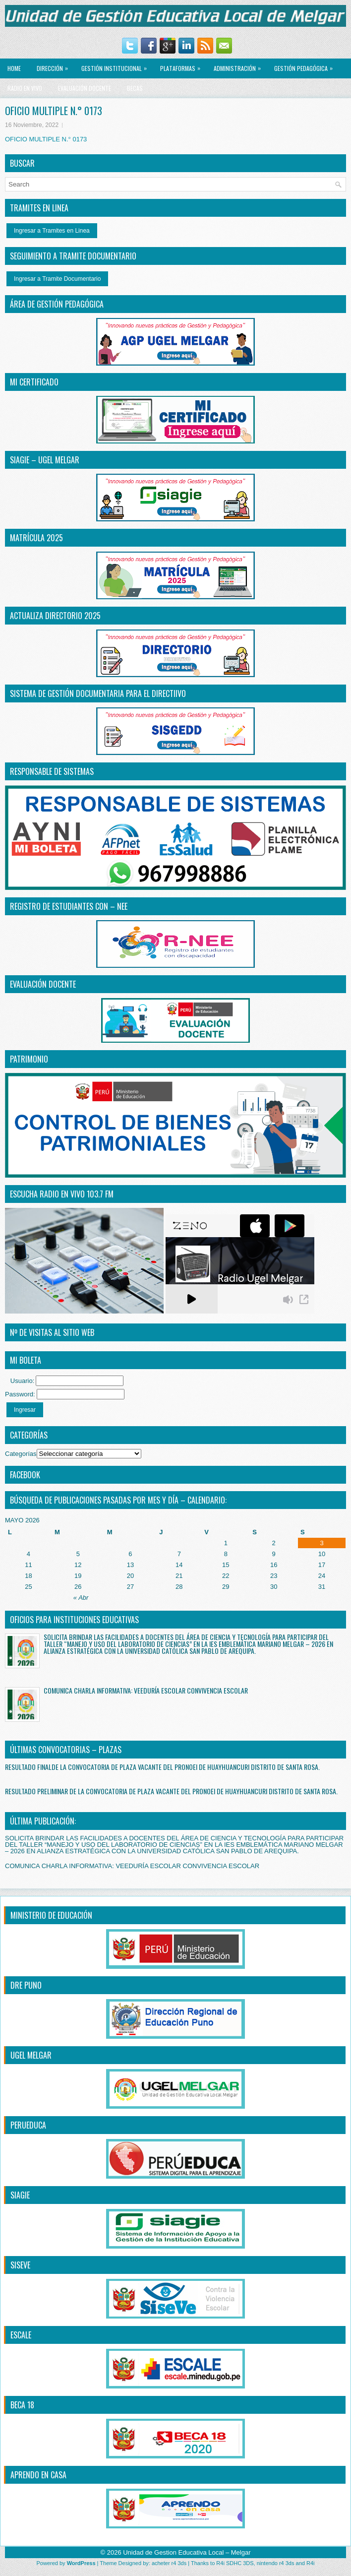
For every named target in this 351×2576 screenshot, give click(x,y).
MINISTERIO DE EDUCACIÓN (51, 1915)
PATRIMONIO (29, 1059)
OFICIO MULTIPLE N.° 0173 (46, 139)
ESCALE (20, 2335)
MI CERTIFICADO (34, 382)
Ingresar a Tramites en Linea (52, 230)
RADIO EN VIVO (24, 88)
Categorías (21, 1453)
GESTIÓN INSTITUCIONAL (116, 65)
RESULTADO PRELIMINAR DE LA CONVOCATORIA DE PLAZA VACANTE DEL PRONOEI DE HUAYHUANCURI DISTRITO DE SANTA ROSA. (171, 1791)
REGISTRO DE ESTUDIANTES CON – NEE (68, 906)
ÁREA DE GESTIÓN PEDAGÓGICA (57, 304)
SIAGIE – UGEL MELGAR (44, 460)
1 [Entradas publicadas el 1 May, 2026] (226, 1543)
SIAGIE (20, 2195)
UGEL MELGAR (31, 2055)
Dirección (55, 65)
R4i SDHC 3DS (234, 2563)
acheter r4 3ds (169, 2563)
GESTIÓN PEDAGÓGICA (306, 65)
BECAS (135, 88)
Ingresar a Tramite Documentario (57, 278)
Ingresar (25, 1409)
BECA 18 (22, 2405)
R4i (310, 2563)
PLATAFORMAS (182, 65)
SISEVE (20, 2265)
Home (14, 68)
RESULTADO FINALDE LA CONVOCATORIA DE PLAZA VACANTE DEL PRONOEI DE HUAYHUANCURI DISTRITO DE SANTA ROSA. (162, 1766)
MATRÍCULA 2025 (36, 538)
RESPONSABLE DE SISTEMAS (52, 771)
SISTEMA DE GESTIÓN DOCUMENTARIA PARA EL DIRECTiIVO (98, 693)
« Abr (81, 1597)
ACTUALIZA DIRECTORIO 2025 (55, 616)
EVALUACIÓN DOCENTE (84, 88)
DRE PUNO (26, 1985)
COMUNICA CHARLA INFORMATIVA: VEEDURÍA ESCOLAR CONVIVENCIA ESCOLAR (146, 1690)
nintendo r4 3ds (275, 2563)
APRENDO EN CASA (38, 2475)
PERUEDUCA (28, 2125)
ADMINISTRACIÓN (240, 65)
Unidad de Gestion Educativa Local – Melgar (186, 2552)
